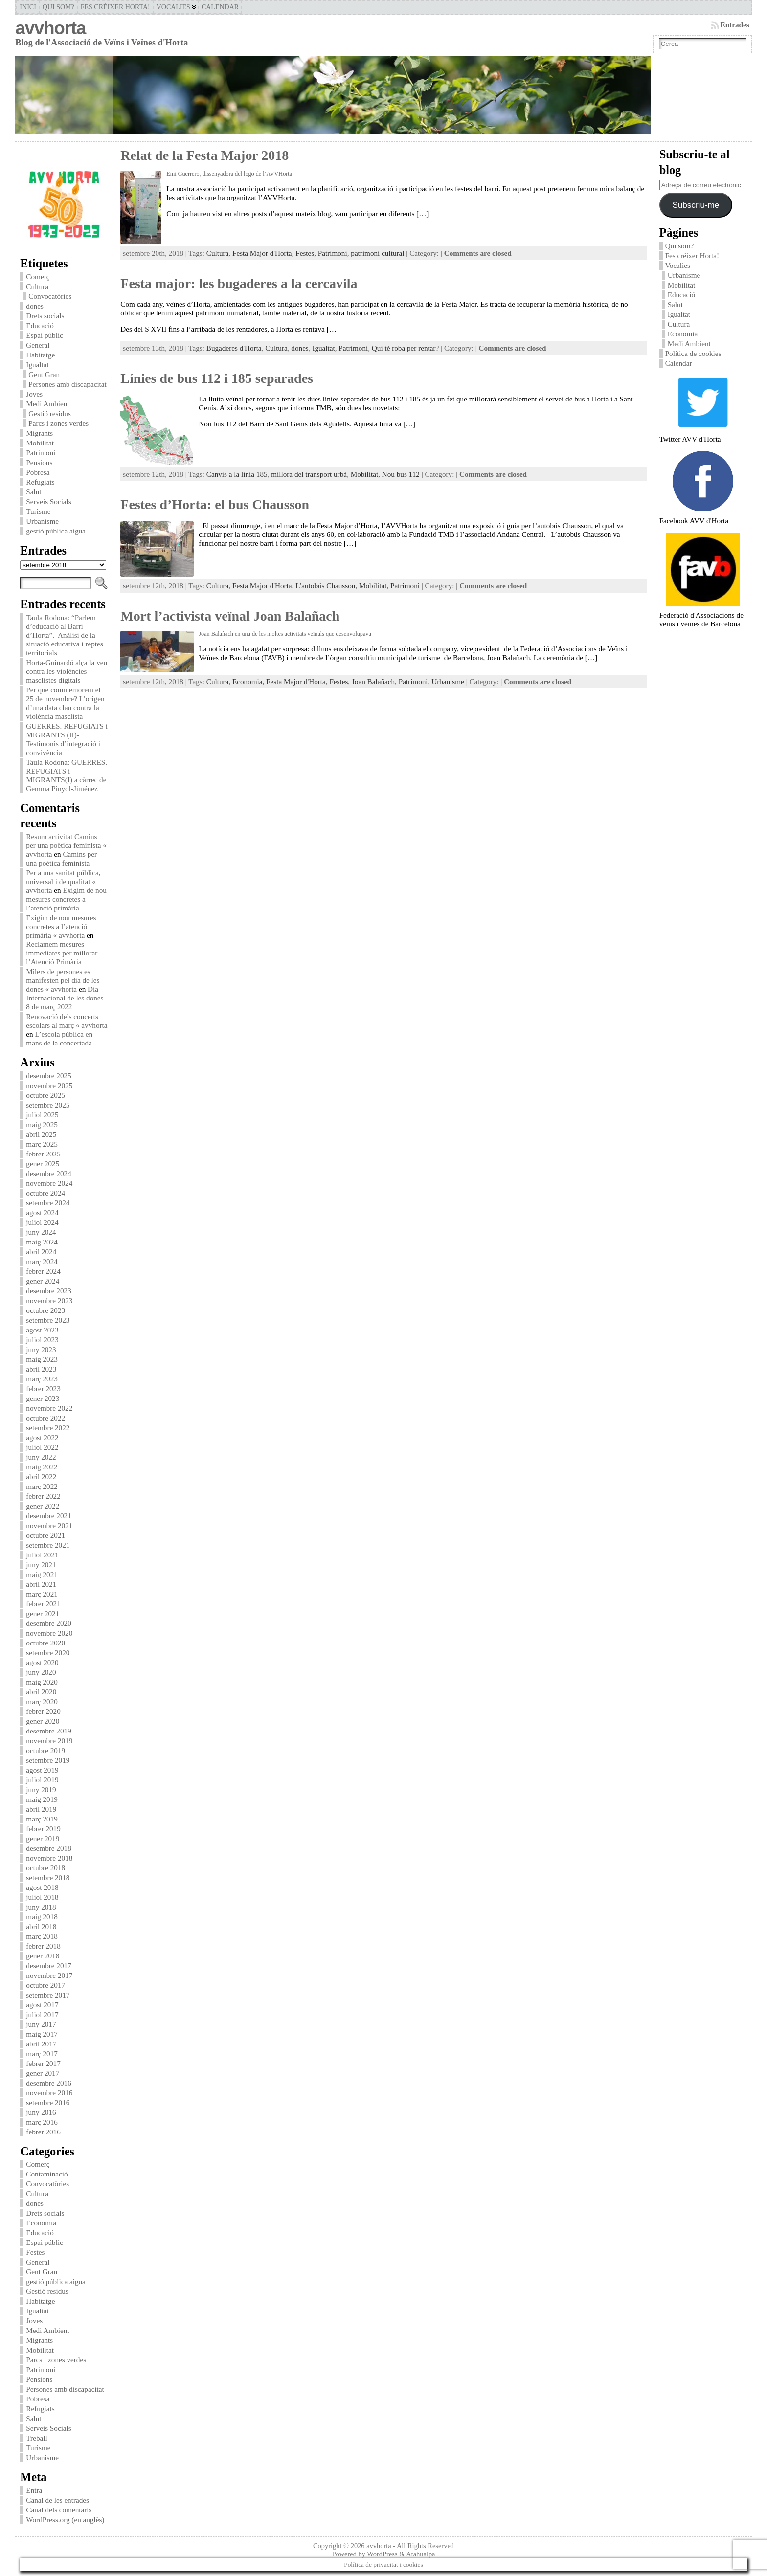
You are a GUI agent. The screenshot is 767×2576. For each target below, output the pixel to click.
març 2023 (42, 1379)
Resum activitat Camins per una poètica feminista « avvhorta (66, 845)
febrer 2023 (43, 1388)
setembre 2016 (47, 2102)
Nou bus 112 (401, 474)
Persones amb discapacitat (67, 384)
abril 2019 (41, 1809)
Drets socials (45, 315)
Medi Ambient (47, 404)
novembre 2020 (49, 1633)
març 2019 (42, 1819)
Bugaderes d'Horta (234, 348)
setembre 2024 (47, 1203)
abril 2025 (41, 1134)
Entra (34, 2490)
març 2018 (42, 1936)
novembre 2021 (49, 1525)
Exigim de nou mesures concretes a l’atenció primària (66, 899)
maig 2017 (42, 2034)
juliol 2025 (42, 1114)
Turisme (38, 511)
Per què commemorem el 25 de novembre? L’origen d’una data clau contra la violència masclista (65, 703)
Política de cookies (694, 353)
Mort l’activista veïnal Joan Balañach (229, 615)
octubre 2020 (45, 1643)
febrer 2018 (43, 1946)
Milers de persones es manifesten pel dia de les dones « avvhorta (62, 980)
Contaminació (47, 2174)
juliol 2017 (42, 2014)
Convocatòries (49, 296)
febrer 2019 (43, 1828)
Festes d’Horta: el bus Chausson (214, 504)
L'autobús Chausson (325, 585)
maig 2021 (42, 1574)
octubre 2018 (45, 1868)
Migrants (39, 433)
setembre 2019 (47, 1760)
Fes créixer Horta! (692, 255)
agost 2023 (42, 1330)
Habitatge (40, 355)
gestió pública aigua (55, 531)
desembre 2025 (48, 1075)
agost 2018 (42, 1887)
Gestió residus (49, 413)
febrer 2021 (43, 1603)
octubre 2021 (45, 1535)
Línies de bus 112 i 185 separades (216, 378)
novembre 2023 (49, 1300)
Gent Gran (44, 374)
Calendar (678, 363)
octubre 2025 (45, 1095)
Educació (40, 325)
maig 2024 (42, 1242)
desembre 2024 (48, 1173)
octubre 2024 (45, 1193)
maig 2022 (42, 1467)
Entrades (735, 25)
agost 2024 (42, 1212)
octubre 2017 (45, 1985)
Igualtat (37, 364)
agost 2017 (42, 2004)
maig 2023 (42, 1359)
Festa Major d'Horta (262, 253)
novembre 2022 (49, 1408)
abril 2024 (41, 1251)
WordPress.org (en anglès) (65, 2519)
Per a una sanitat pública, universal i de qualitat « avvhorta (63, 881)
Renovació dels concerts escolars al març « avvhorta (66, 1020)
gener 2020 (42, 1721)
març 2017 (42, 2053)
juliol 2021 (42, 1555)
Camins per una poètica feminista (61, 858)
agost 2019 (42, 1770)
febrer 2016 (43, 2132)
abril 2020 (41, 1692)
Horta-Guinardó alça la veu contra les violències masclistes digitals (66, 671)
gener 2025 (42, 1163)
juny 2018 (41, 1907)
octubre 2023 (45, 1310)
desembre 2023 (48, 1291)
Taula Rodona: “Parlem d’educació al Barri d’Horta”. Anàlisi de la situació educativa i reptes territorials (64, 635)
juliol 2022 (42, 1447)
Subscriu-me (695, 205)
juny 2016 (41, 2112)
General (37, 345)
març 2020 (42, 1701)
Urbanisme (42, 521)
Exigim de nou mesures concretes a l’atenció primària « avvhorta (61, 926)
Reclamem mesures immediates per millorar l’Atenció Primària (61, 953)
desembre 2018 (48, 1848)
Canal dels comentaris (58, 2510)
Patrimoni (40, 452)
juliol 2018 (42, 1897)
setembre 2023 (47, 1320)
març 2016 (42, 2122)
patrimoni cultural (377, 253)
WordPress (382, 2554)
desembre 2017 (48, 1965)
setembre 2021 (47, 1545)
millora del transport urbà (309, 474)
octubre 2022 (45, 1418)
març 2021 (42, 1594)
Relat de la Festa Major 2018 (204, 155)
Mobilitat (40, 443)
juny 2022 (41, 1457)
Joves (34, 394)
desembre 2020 (48, 1623)
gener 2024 (42, 1281)
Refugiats (40, 482)
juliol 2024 (42, 1222)
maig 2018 (42, 1916)
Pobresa (37, 472)
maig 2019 (42, 1799)
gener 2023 (42, 1398)
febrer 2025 (43, 1154)
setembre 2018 (47, 1877)
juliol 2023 (42, 1339)
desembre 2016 (48, 2083)
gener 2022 (42, 1506)
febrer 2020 (43, 1711)
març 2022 (42, 1486)
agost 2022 (42, 1437)
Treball (36, 2438)
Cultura (37, 286)
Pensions (39, 462)
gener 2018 (42, 1956)
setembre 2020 (47, 1652)
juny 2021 (41, 1564)
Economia (41, 2223)
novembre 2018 (49, 1858)
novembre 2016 (49, 2092)
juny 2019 (41, 1789)
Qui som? (679, 246)
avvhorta (50, 28)
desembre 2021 (48, 1515)
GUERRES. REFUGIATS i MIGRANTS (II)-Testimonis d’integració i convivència (67, 739)
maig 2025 (42, 1124)
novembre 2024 (49, 1183)
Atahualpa (420, 2554)
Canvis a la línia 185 (237, 474)
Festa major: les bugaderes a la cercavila (238, 283)
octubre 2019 (45, 1750)
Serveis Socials (48, 501)
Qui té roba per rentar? (405, 348)
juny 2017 (41, 2024)
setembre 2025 (47, 1105)
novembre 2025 (49, 1085)
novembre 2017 (49, 1975)
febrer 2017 (43, 2063)
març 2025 (42, 1144)
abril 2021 (41, 1584)
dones (34, 306)
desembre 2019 (48, 1731)
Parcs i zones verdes (58, 423)
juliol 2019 (42, 1780)
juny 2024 (41, 1232)
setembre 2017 (47, 1995)
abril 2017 (41, 2044)
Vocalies (677, 265)
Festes (35, 2252)
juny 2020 (41, 1672)
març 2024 (42, 1261)
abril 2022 (41, 1476)
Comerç (37, 276)
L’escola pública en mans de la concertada (59, 1038)
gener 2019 (42, 1838)
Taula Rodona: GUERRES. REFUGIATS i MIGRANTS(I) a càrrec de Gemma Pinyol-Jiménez (66, 775)
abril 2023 (41, 1369)
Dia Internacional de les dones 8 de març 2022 (64, 998)
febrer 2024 (43, 1271)
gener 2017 (42, 2073)
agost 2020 (42, 1662)
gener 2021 (42, 1613)
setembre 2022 (47, 1427)
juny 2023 (41, 1349)
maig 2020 (42, 1682)
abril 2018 (41, 1926)
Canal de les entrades (57, 2500)
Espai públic (44, 335)
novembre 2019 (49, 1740)
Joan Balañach (373, 681)
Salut (33, 492)
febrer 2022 (43, 1496)
